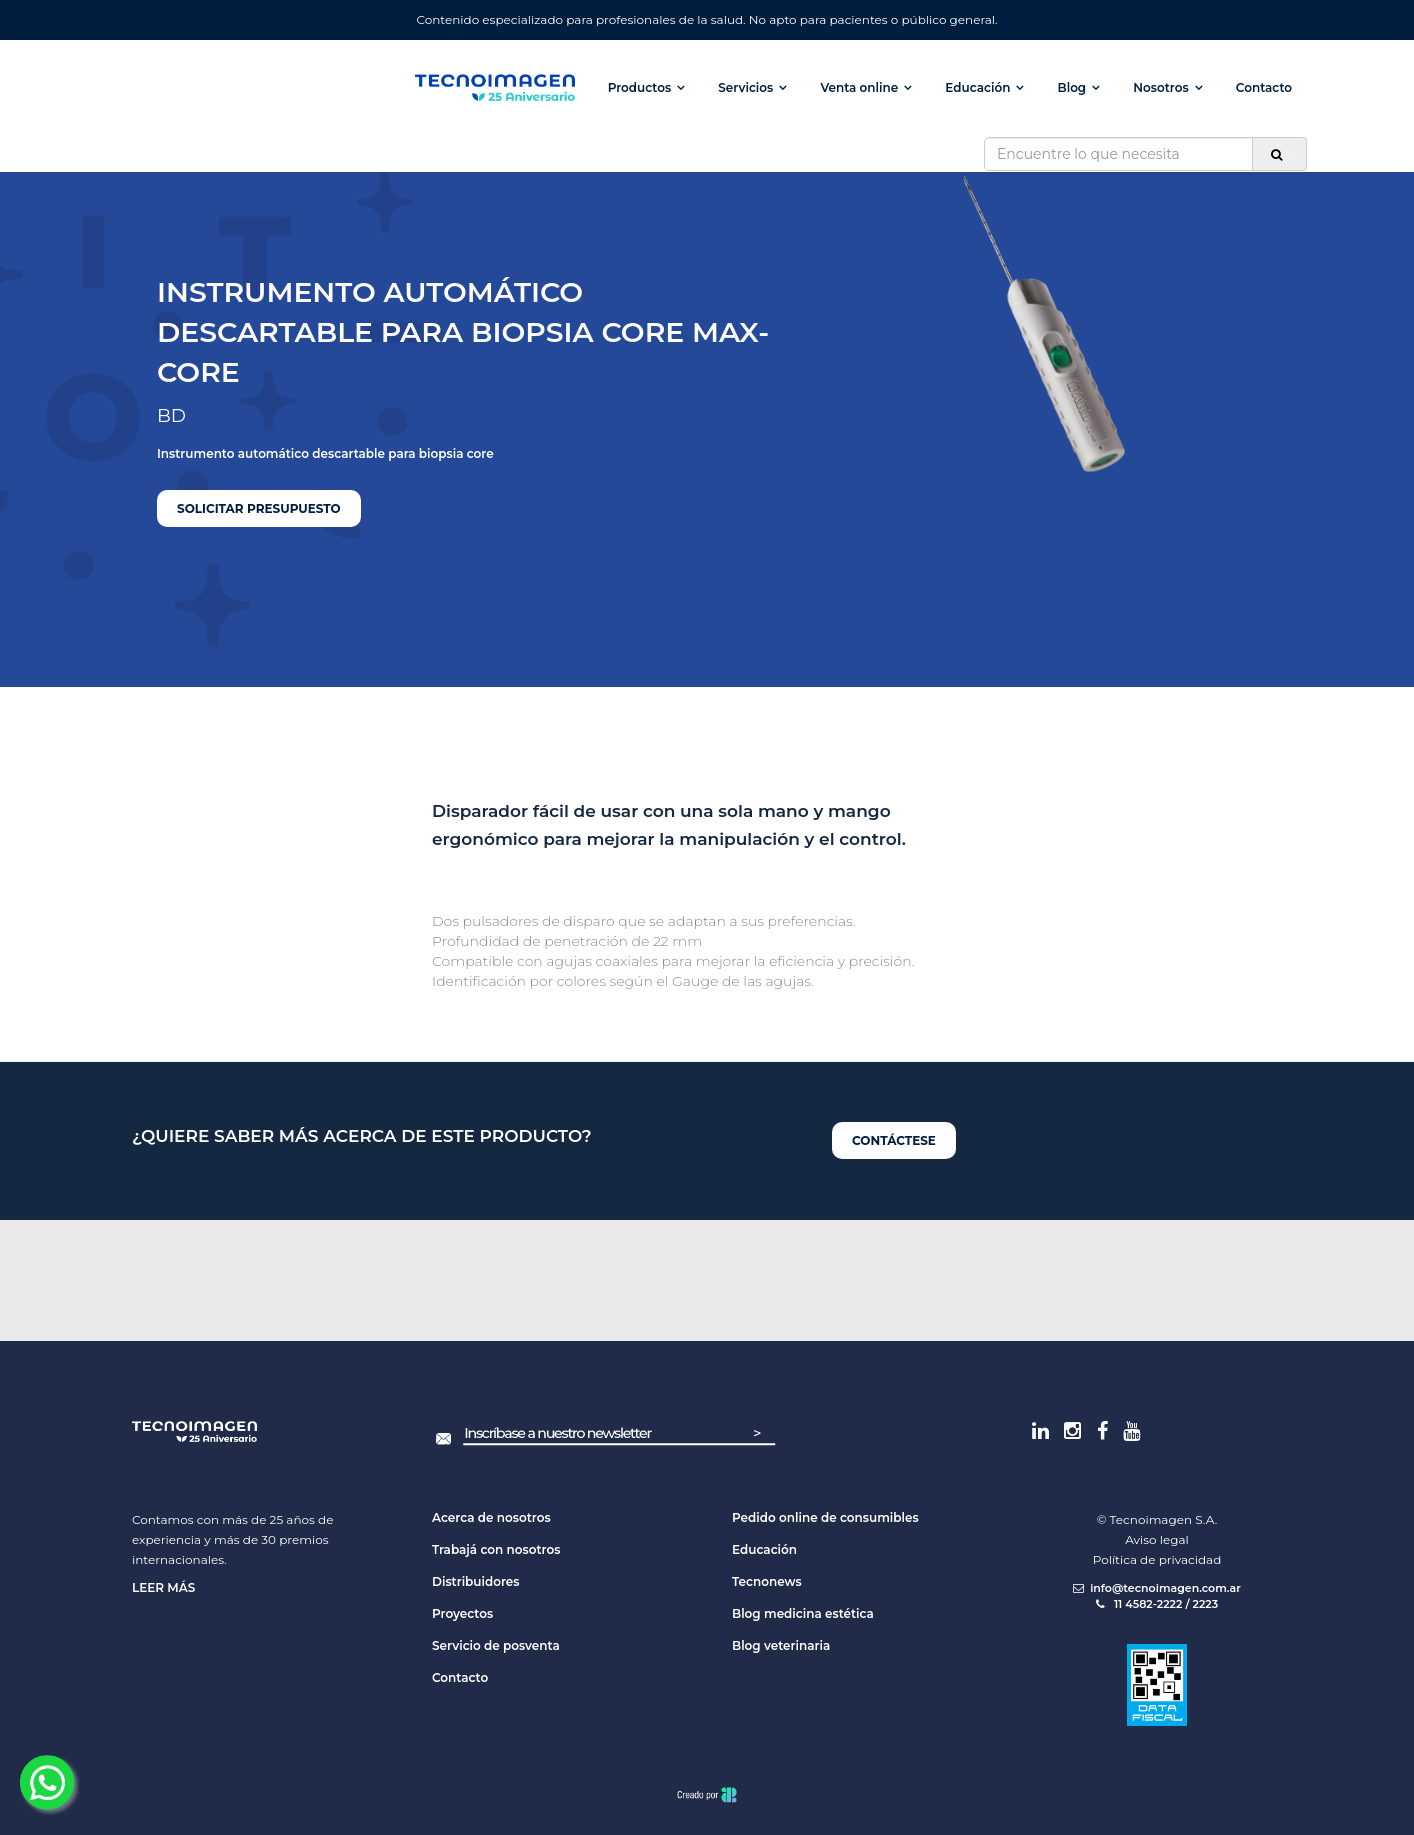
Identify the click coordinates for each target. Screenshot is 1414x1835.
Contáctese (894, 1140)
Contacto (1264, 87)
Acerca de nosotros (491, 1517)
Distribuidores (476, 1581)
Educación (977, 87)
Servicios (745, 87)
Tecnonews (767, 1581)
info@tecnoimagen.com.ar (1157, 1588)
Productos (639, 87)
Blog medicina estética (803, 1613)
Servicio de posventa (496, 1645)
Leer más (163, 1587)
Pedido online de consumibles (825, 1517)
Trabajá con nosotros (496, 1549)
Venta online (859, 87)
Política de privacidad (1157, 1559)
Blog (1072, 87)
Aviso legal (1157, 1539)
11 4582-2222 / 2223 (1157, 1604)
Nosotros (1160, 87)
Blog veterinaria (781, 1645)
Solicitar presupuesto (259, 508)
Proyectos (462, 1613)
